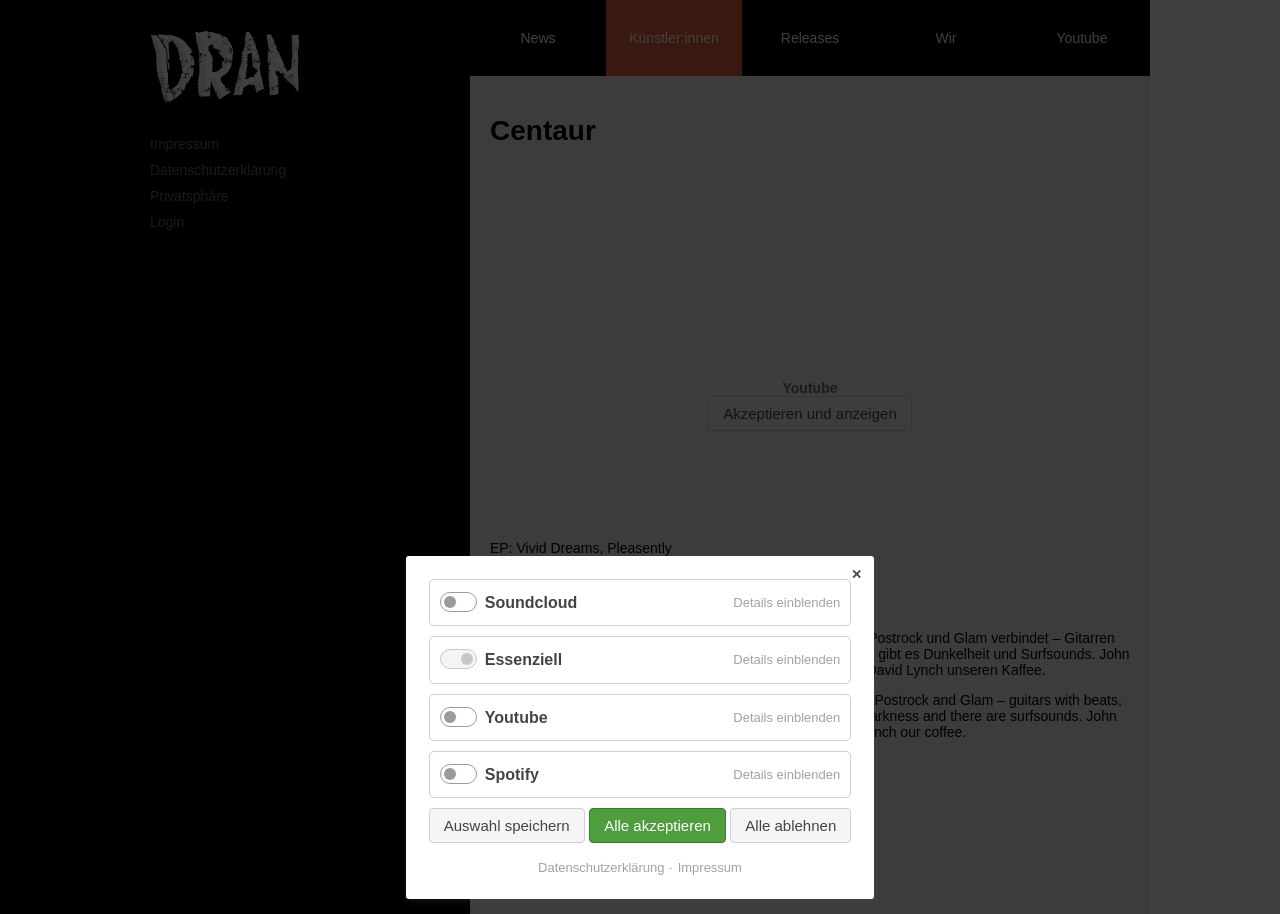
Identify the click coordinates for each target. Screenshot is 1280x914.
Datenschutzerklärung (601, 867)
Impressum (710, 867)
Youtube (516, 717)
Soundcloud (531, 602)
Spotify (512, 774)
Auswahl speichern (507, 825)
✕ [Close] (856, 574)
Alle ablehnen (790, 825)
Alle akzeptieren (657, 825)
